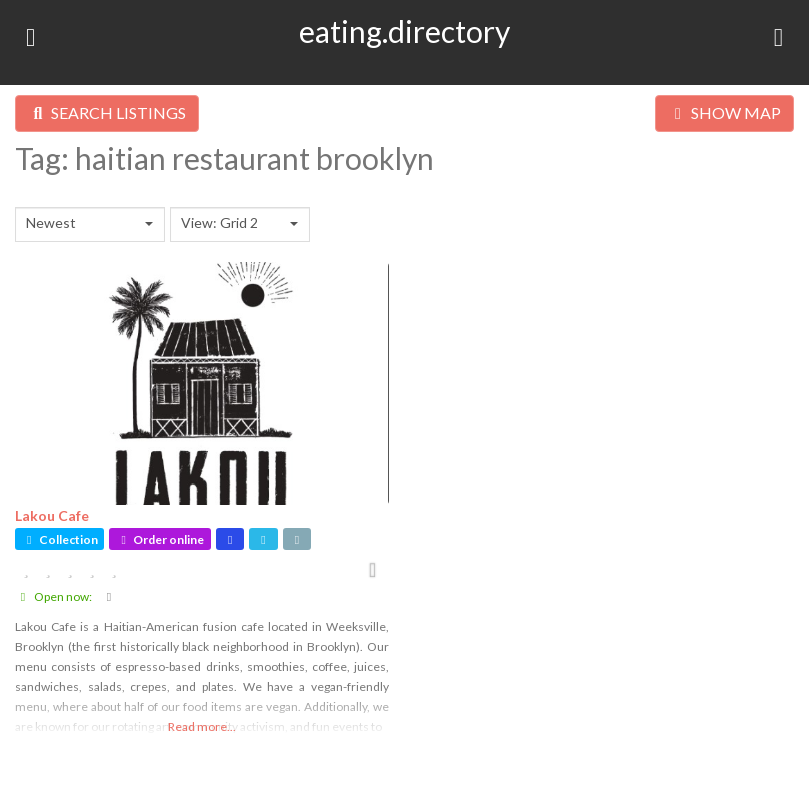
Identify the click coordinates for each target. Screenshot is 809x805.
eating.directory (404, 31)
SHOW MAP (724, 112)
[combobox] (90, 224)
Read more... (202, 726)
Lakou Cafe (52, 515)
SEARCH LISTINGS (107, 112)
